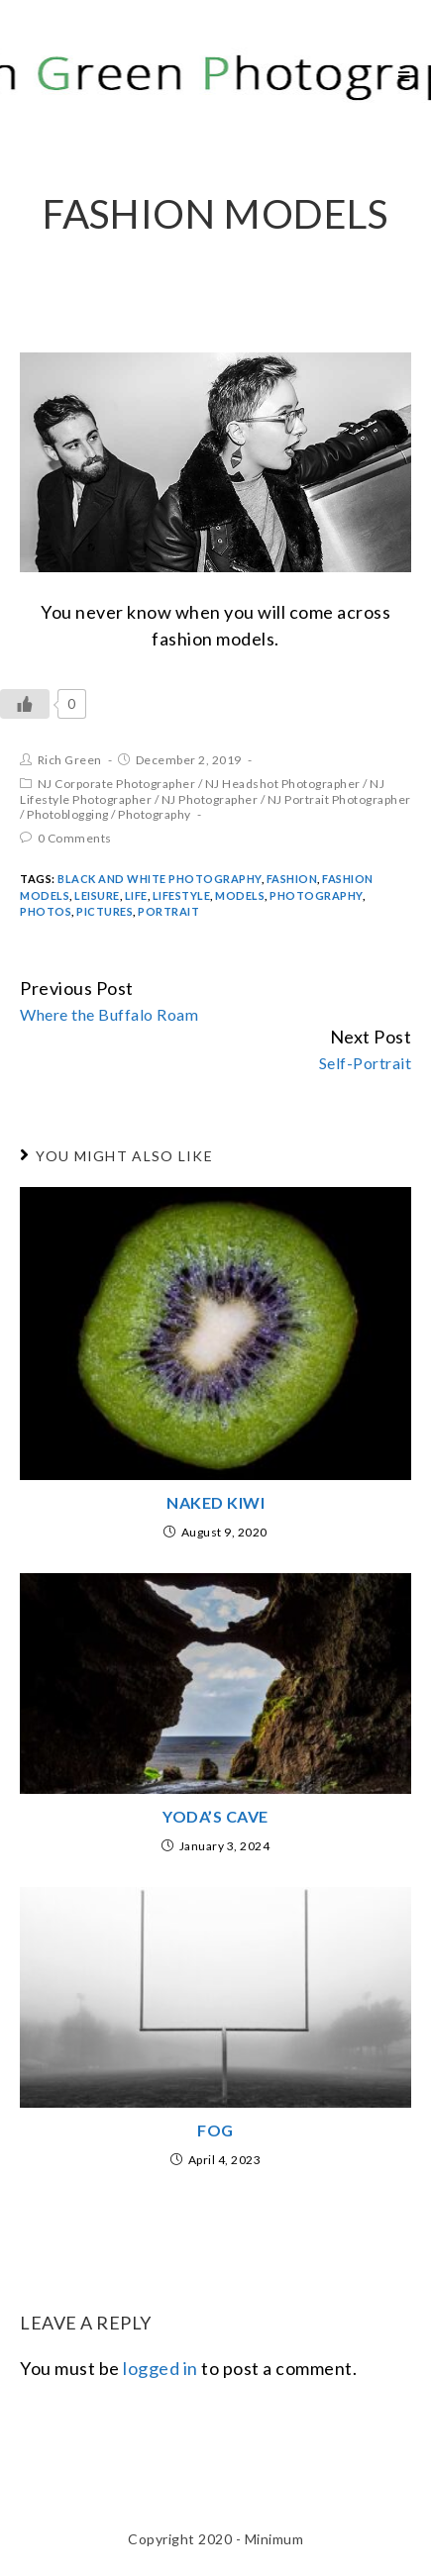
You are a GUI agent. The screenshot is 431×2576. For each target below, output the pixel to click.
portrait (168, 911)
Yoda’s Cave (215, 1816)
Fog (215, 2130)
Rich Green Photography (193, 75)
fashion (292, 878)
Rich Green (70, 759)
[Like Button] (25, 704)
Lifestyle (182, 895)
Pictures (104, 911)
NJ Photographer (210, 799)
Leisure (97, 895)
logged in (160, 2368)
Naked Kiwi (215, 1502)
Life (136, 895)
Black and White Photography (159, 878)
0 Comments (75, 838)
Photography (154, 814)
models (240, 895)
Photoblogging (68, 814)
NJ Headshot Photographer (283, 783)
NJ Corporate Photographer (117, 783)
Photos (45, 911)
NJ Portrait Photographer (339, 799)
